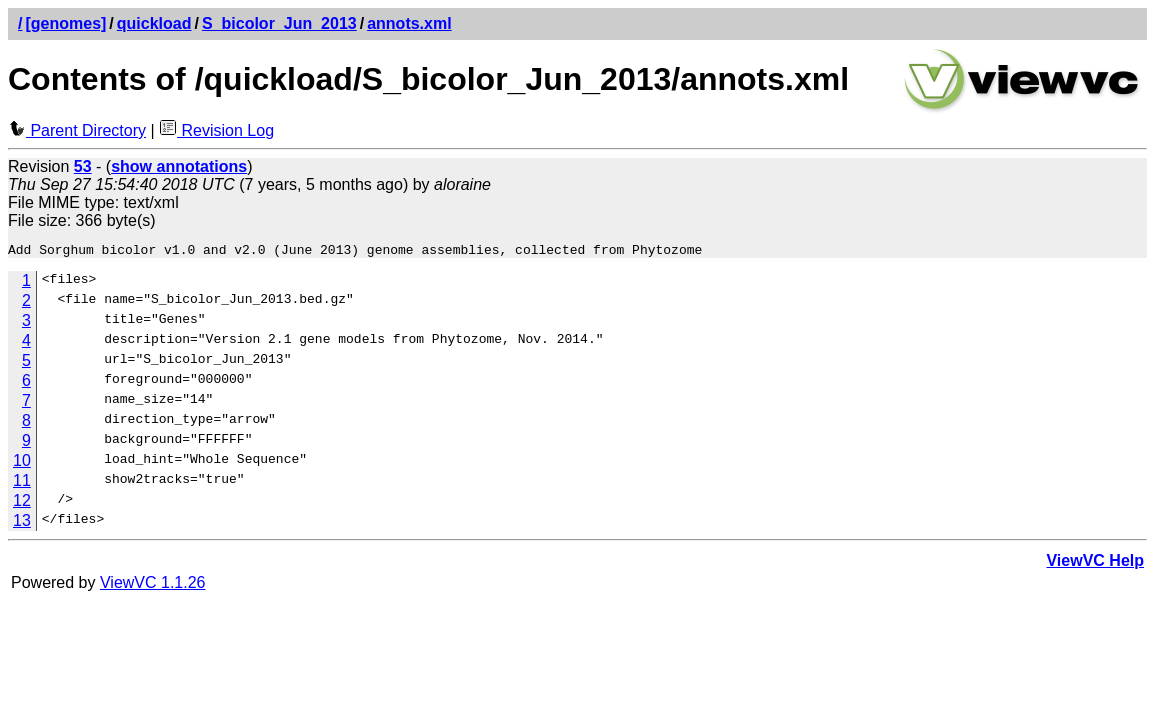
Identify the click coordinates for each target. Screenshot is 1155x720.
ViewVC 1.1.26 (153, 585)
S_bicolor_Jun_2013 (279, 23)
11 (22, 483)
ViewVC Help (1095, 563)
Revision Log (216, 130)
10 (22, 463)
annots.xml (409, 23)
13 (22, 523)
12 (22, 503)
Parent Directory (77, 130)
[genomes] (65, 23)
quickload (154, 23)
